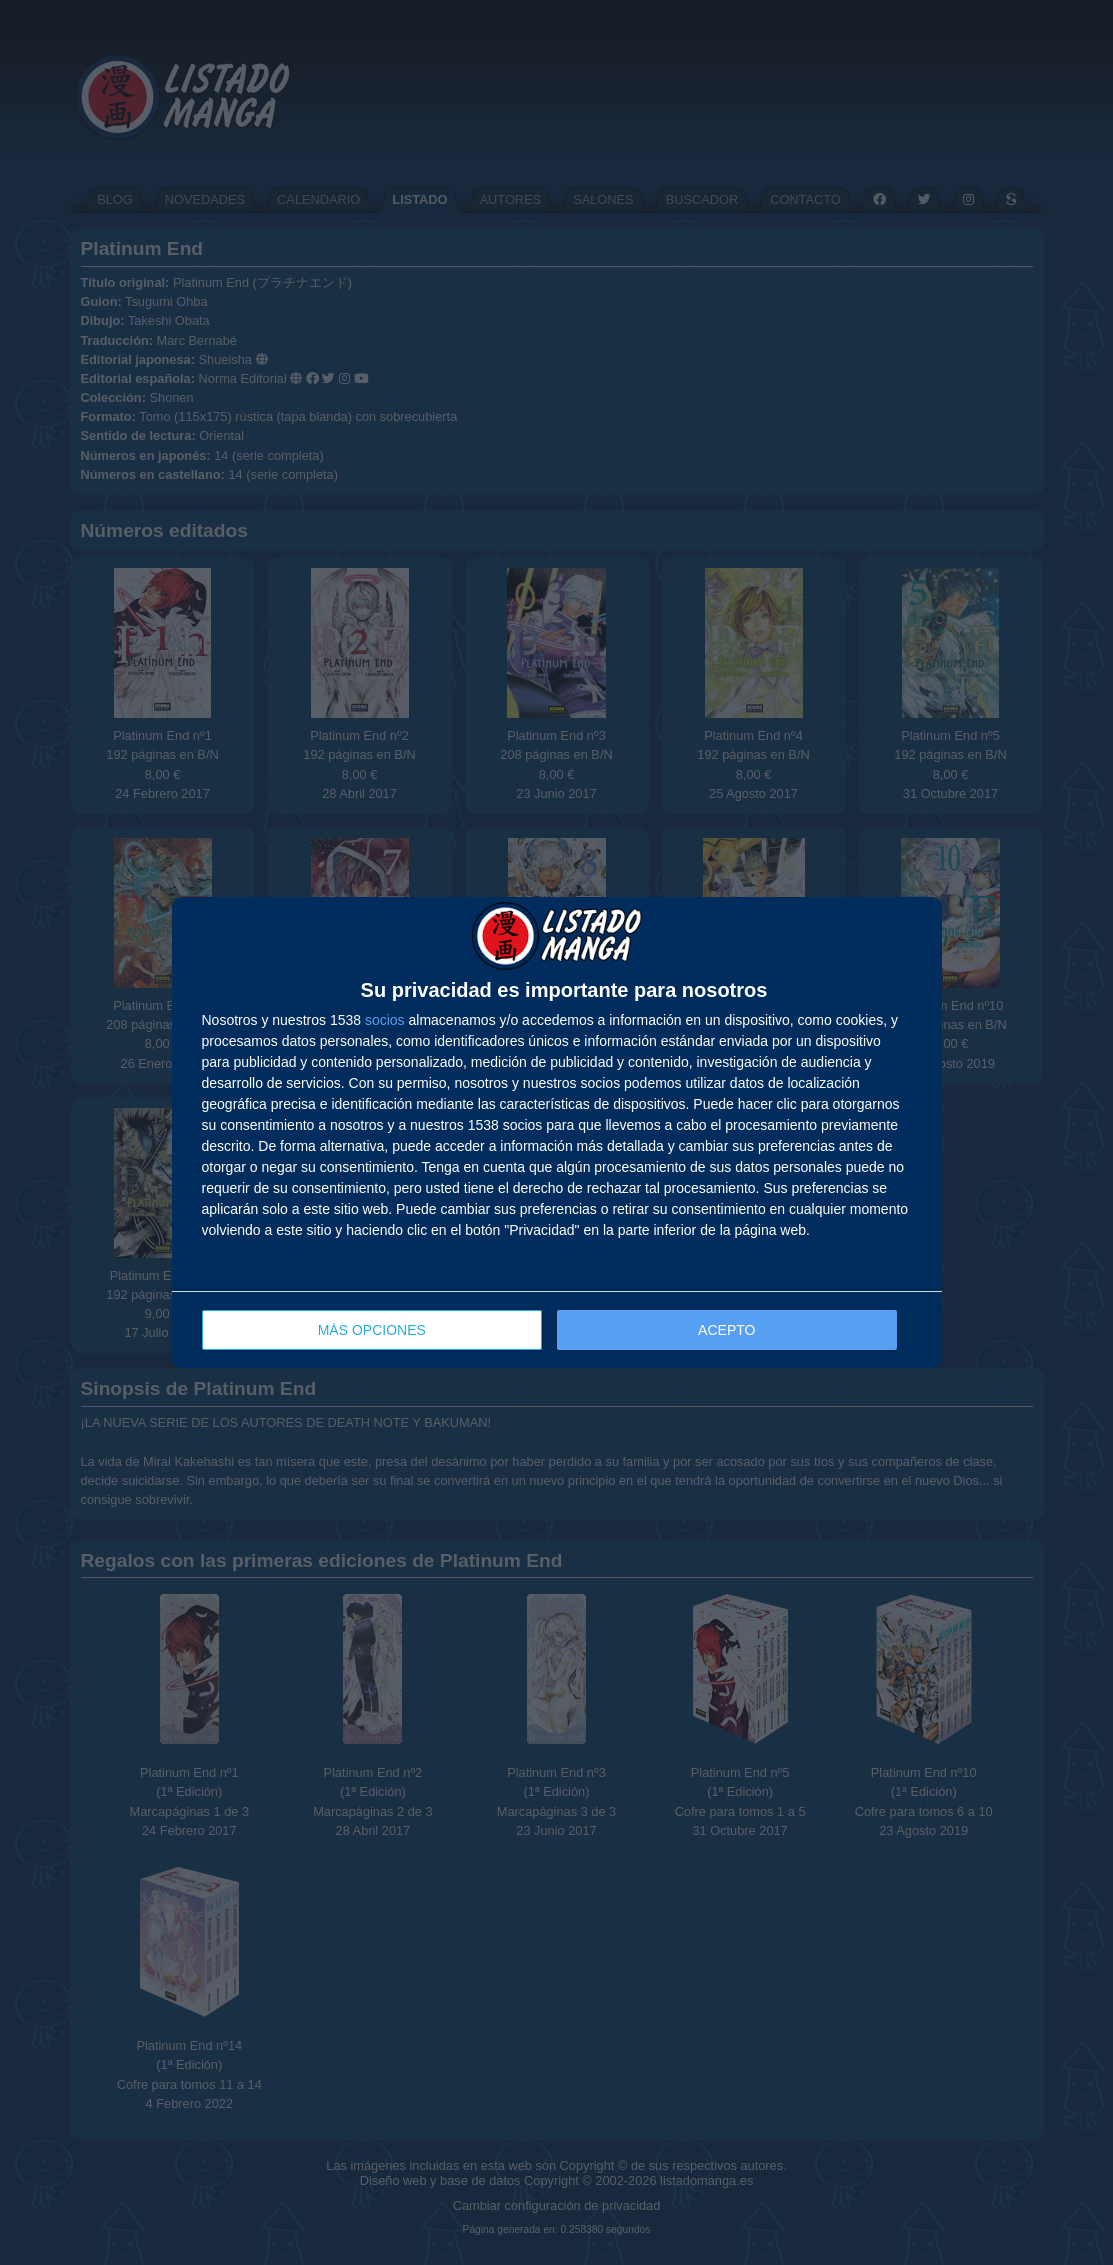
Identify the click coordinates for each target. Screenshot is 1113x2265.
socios (385, 1020)
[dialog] (557, 1132)
